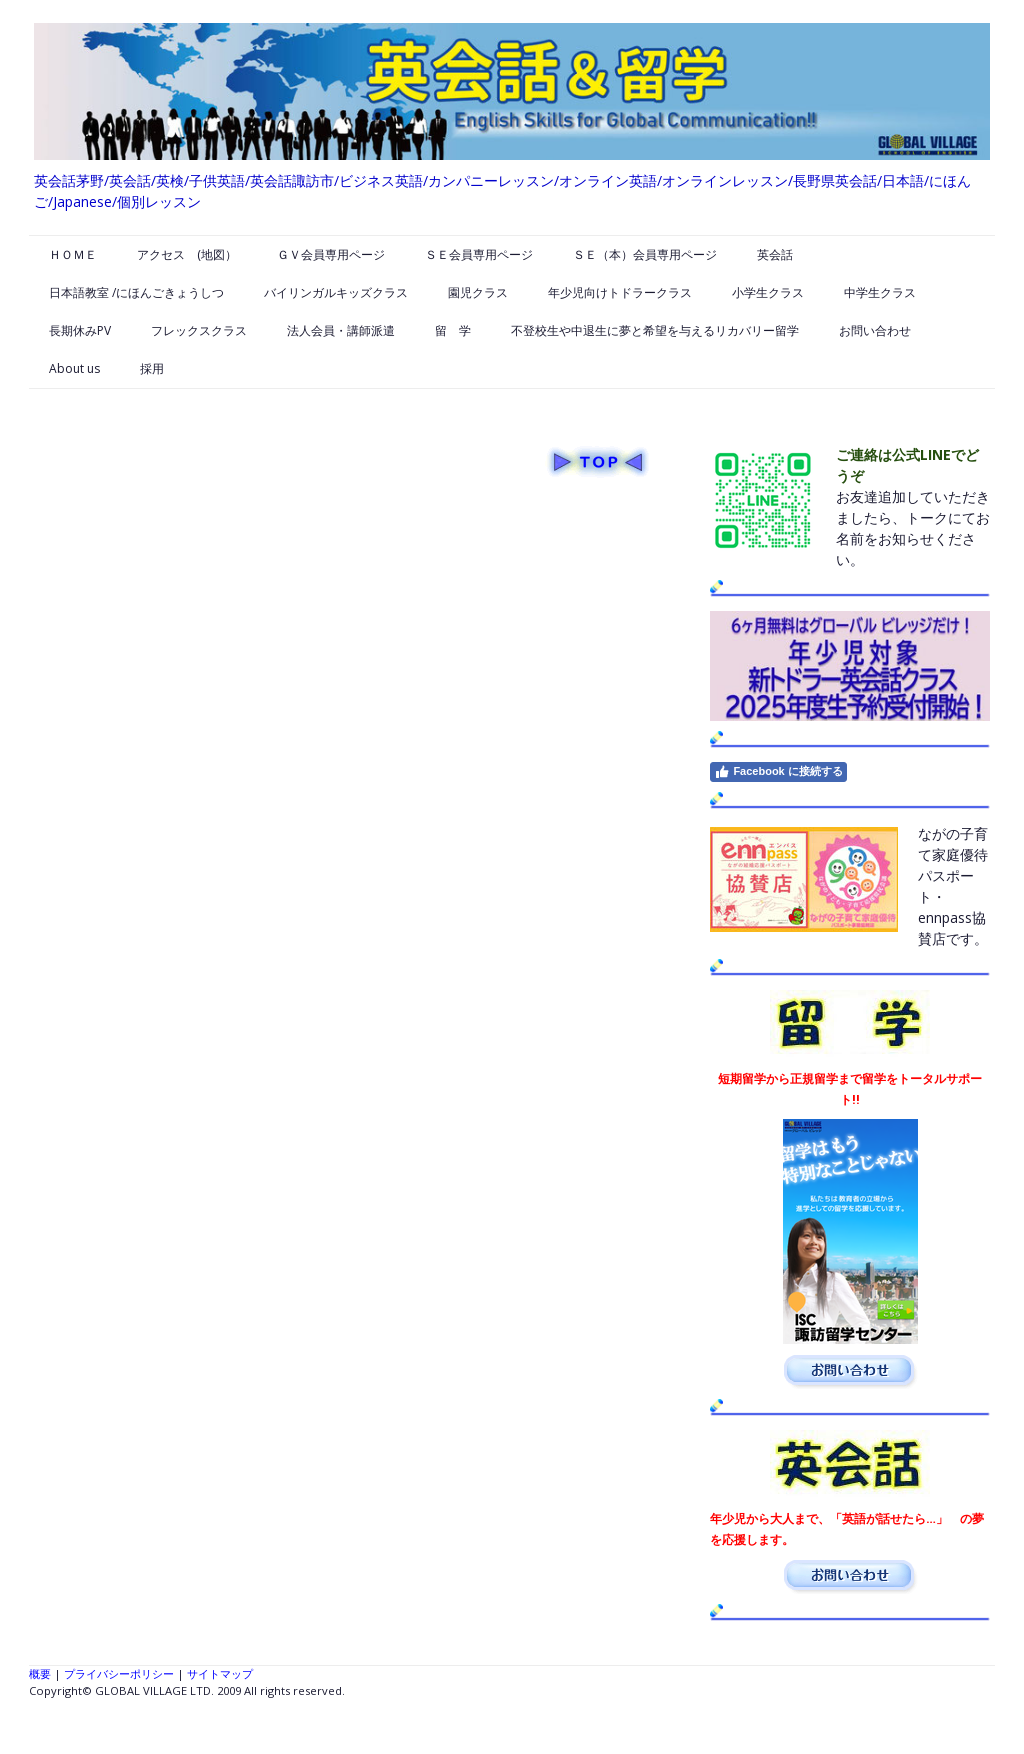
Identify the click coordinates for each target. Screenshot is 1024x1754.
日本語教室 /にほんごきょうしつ (136, 292)
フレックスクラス (199, 330)
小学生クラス (768, 292)
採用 (152, 368)
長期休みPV (80, 330)
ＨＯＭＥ (73, 254)
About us (74, 368)
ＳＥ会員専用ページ (479, 254)
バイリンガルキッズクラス (336, 292)
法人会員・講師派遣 (341, 330)
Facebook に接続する (778, 772)
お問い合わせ (875, 330)
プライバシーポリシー (119, 1673)
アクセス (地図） (187, 254)
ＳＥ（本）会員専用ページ (645, 254)
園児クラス (478, 292)
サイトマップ (220, 1673)
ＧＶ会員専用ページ (331, 254)
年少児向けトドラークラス (620, 292)
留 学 (453, 330)
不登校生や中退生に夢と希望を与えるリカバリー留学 (655, 330)
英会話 (775, 254)
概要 (40, 1673)
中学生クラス (880, 292)
